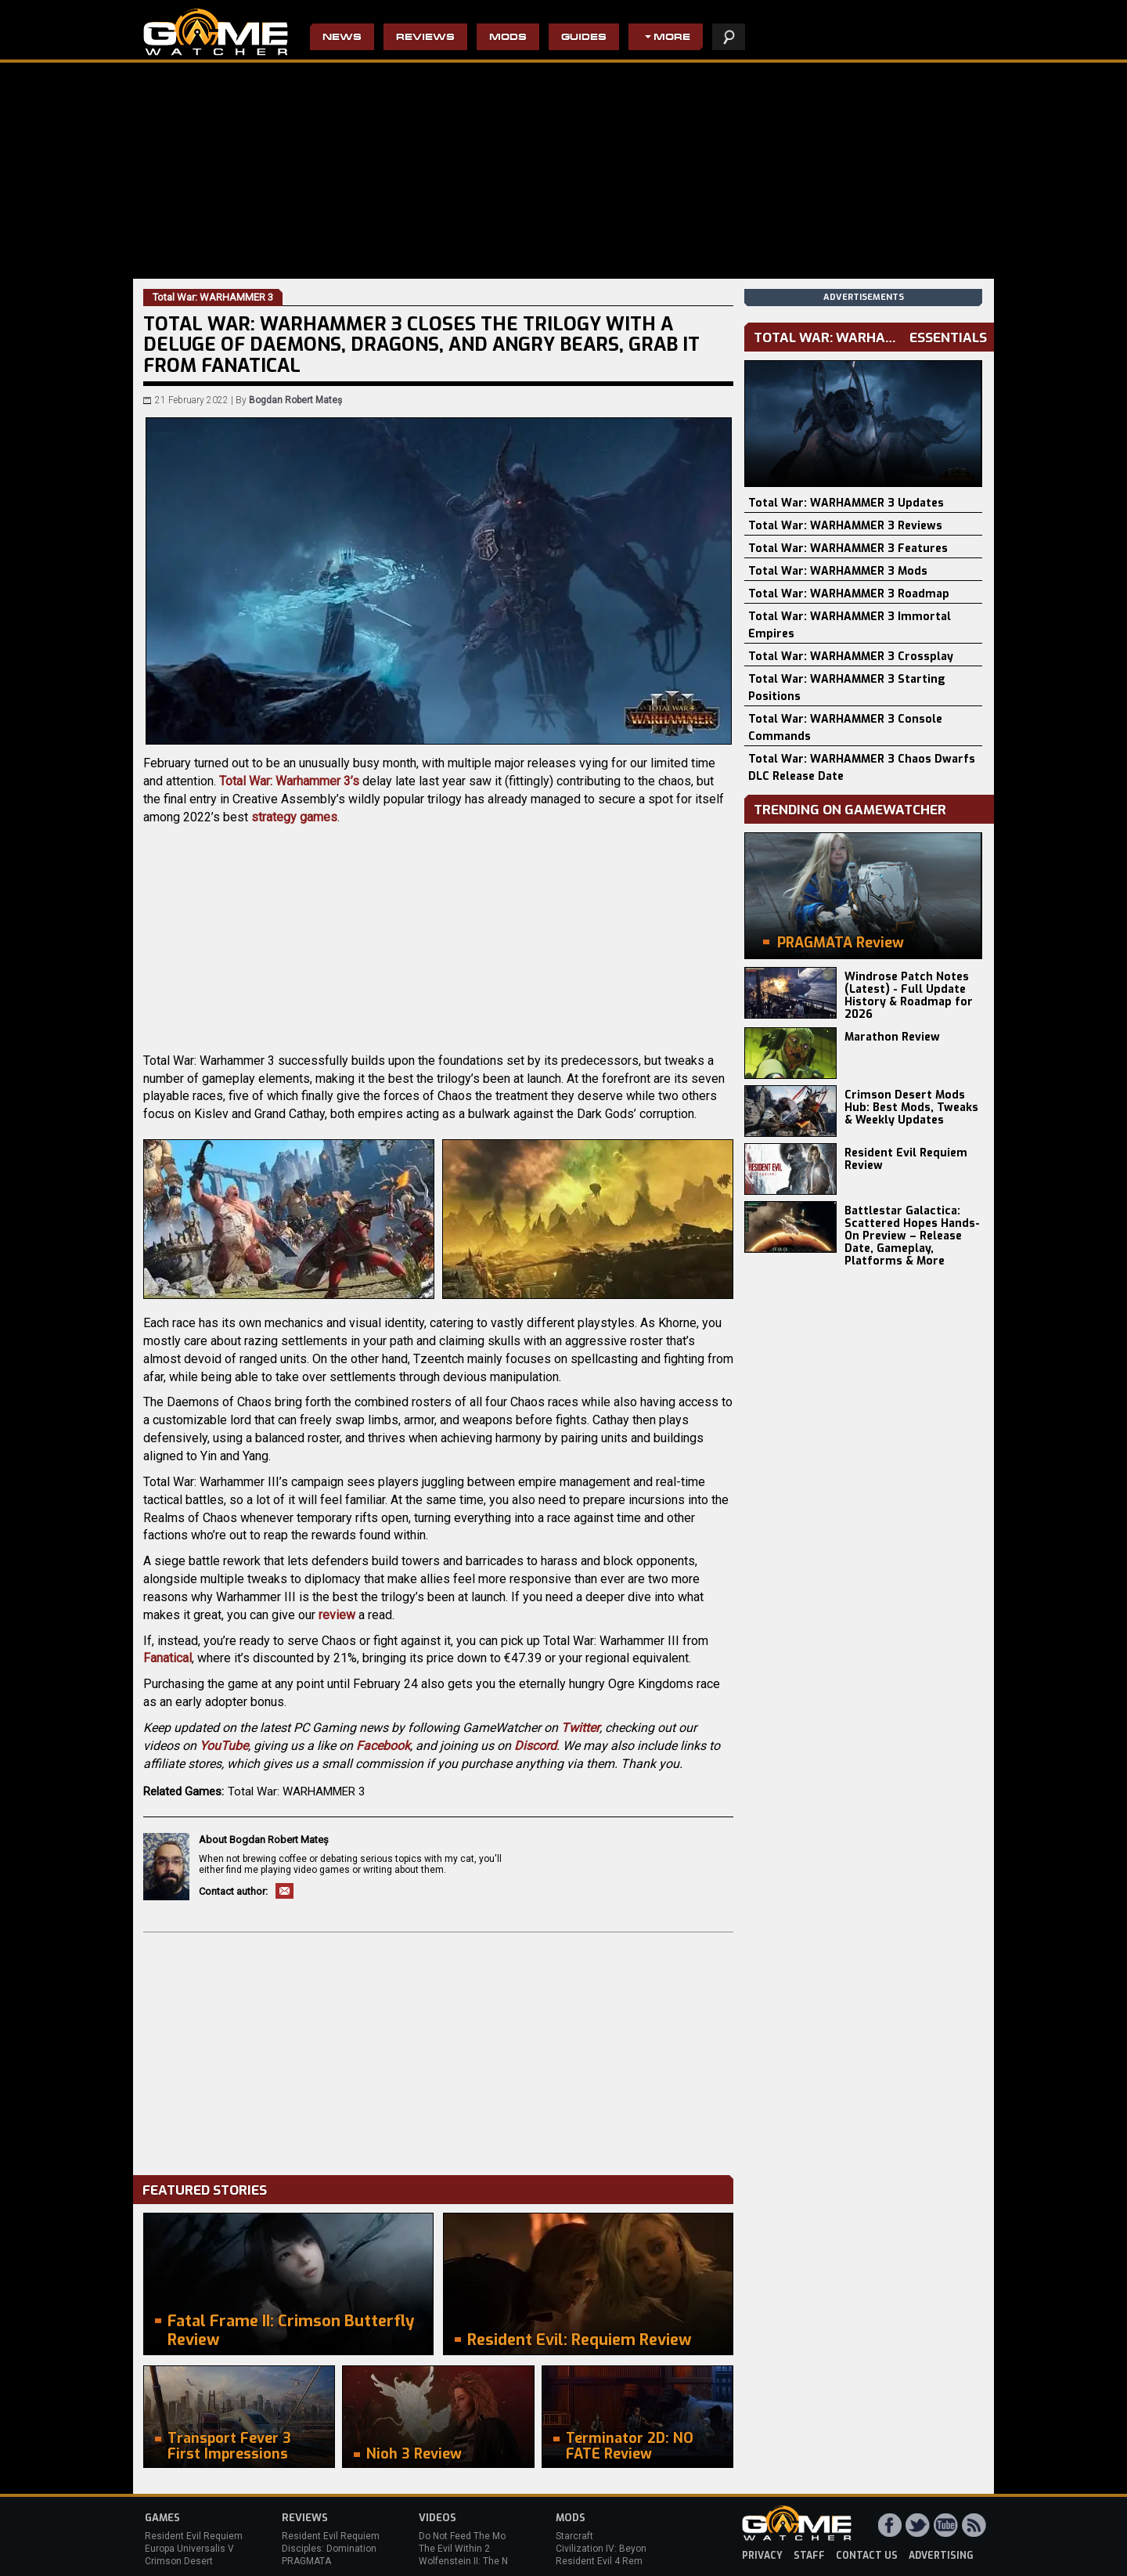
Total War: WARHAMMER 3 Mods (837, 571)
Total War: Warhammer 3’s (289, 781)
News (342, 38)
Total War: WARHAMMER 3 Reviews (845, 525)
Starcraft (574, 2536)
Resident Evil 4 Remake (607, 2561)
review (337, 1614)
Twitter (580, 1727)
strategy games (294, 817)
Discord (535, 1745)
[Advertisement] (438, 2049)
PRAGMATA (306, 2561)
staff (809, 2555)
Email (284, 1891)
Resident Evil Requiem (194, 2536)
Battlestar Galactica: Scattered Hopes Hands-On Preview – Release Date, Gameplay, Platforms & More (912, 1235)
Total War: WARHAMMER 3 (296, 1791)
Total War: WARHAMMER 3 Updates (846, 503)
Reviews (425, 38)
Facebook (383, 1745)
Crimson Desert (179, 2561)
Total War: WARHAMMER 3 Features (848, 548)
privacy (762, 2555)
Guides (584, 38)
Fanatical (167, 1658)
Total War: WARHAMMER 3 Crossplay (850, 656)
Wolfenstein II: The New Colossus (491, 2561)
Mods (508, 38)
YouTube (224, 1745)
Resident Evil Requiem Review (905, 1159)
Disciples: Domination (329, 2548)
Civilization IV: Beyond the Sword (626, 2548)
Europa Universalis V (189, 2548)
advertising (941, 2555)
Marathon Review (892, 1037)
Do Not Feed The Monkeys (475, 2536)
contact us (867, 2555)
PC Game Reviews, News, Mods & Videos (215, 32)
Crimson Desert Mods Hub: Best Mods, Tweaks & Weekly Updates (911, 1107)
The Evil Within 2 (454, 2548)
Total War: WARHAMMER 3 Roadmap (848, 593)
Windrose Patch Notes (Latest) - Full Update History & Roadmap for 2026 (908, 995)
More (672, 38)
